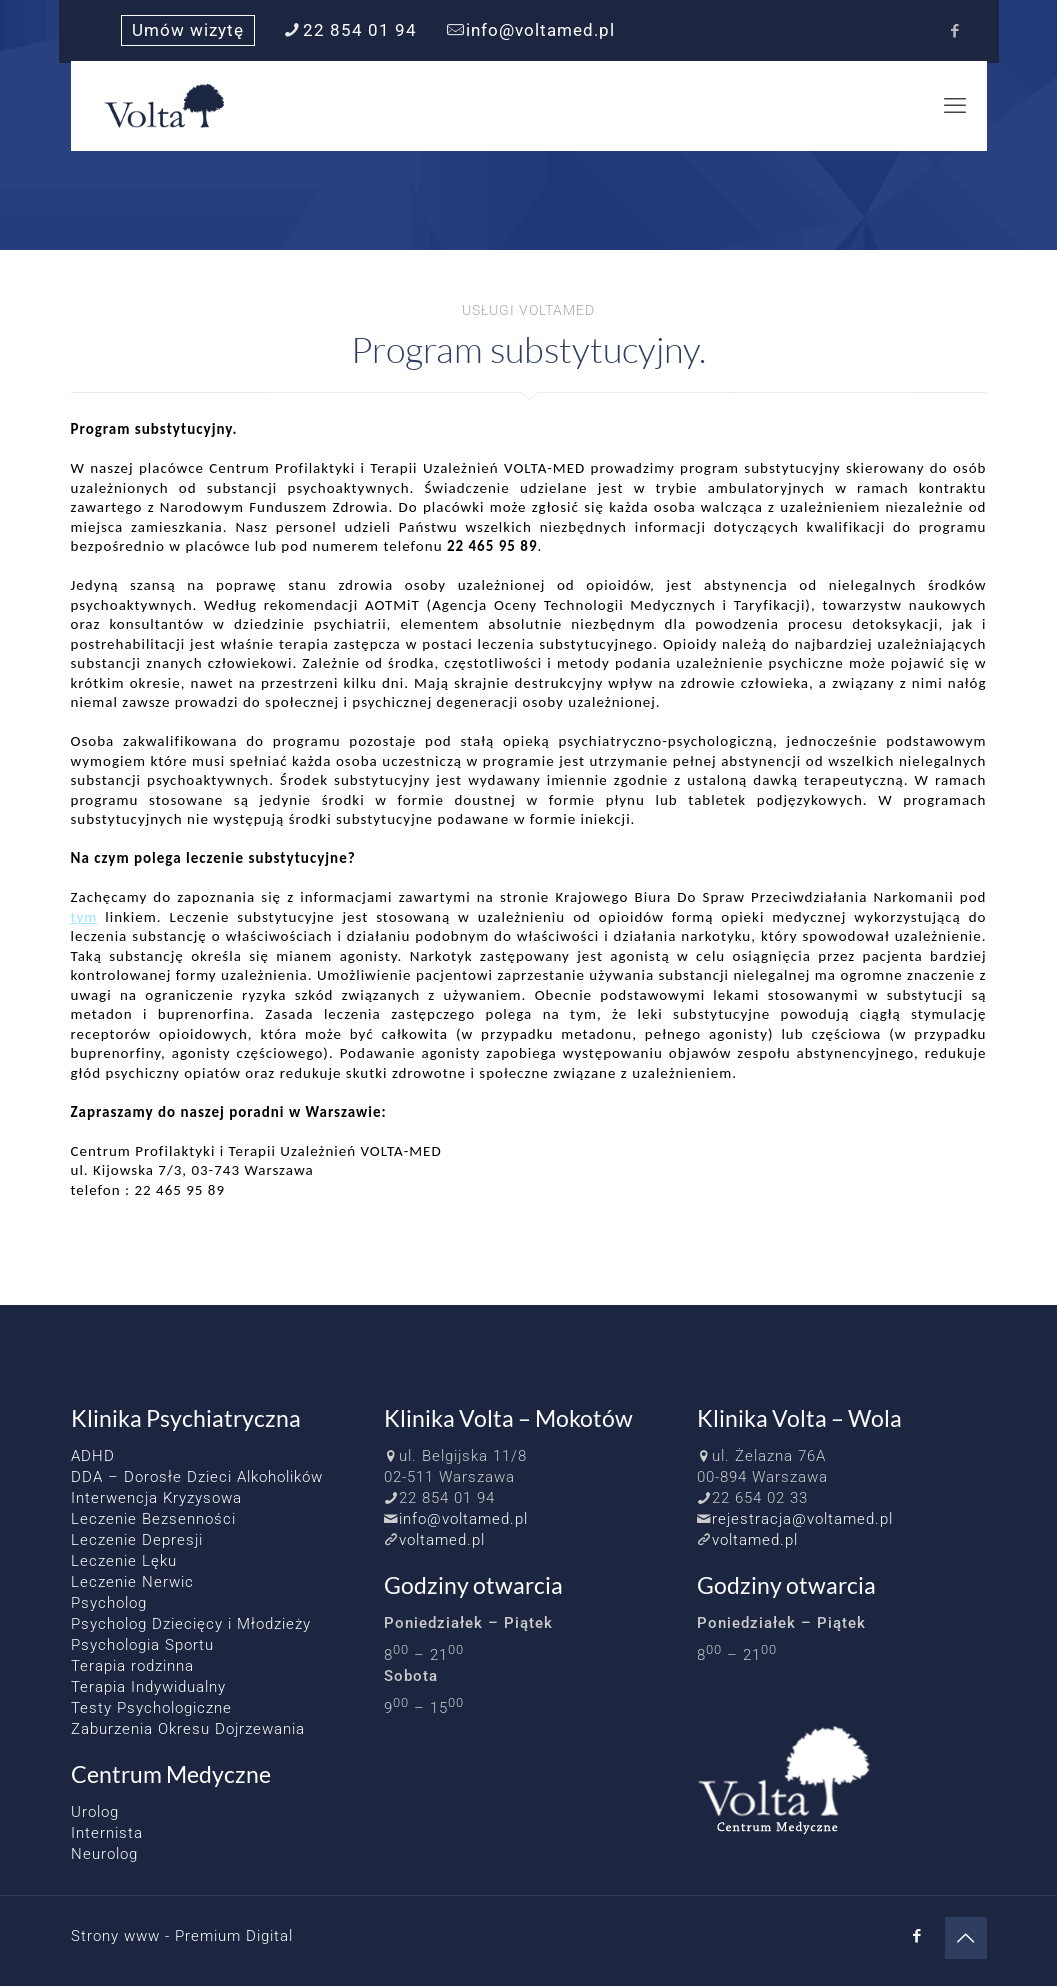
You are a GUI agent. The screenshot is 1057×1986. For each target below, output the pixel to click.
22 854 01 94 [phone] (360, 30)
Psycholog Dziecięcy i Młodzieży (191, 1624)
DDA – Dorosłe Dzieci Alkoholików (197, 1477)
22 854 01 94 (447, 1498)
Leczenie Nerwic (132, 1582)
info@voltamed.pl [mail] (540, 30)
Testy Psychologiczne (151, 1708)
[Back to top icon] (966, 1938)
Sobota (411, 1676)
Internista (107, 1833)
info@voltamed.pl (463, 1519)
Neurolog (104, 1854)
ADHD (93, 1456)
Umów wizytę (188, 30)
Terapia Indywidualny (148, 1687)
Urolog (95, 1812)
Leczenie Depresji (137, 1540)
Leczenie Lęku (124, 1561)
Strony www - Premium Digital (182, 1936)
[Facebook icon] (955, 31)
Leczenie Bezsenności (153, 1519)
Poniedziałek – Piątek (468, 1623)
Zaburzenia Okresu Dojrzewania (188, 1729)
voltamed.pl (442, 1540)
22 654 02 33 (760, 1498)
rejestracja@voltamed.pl (802, 1519)
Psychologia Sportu (142, 1645)
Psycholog (109, 1603)
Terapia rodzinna (132, 1666)
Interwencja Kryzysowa (156, 1498)
